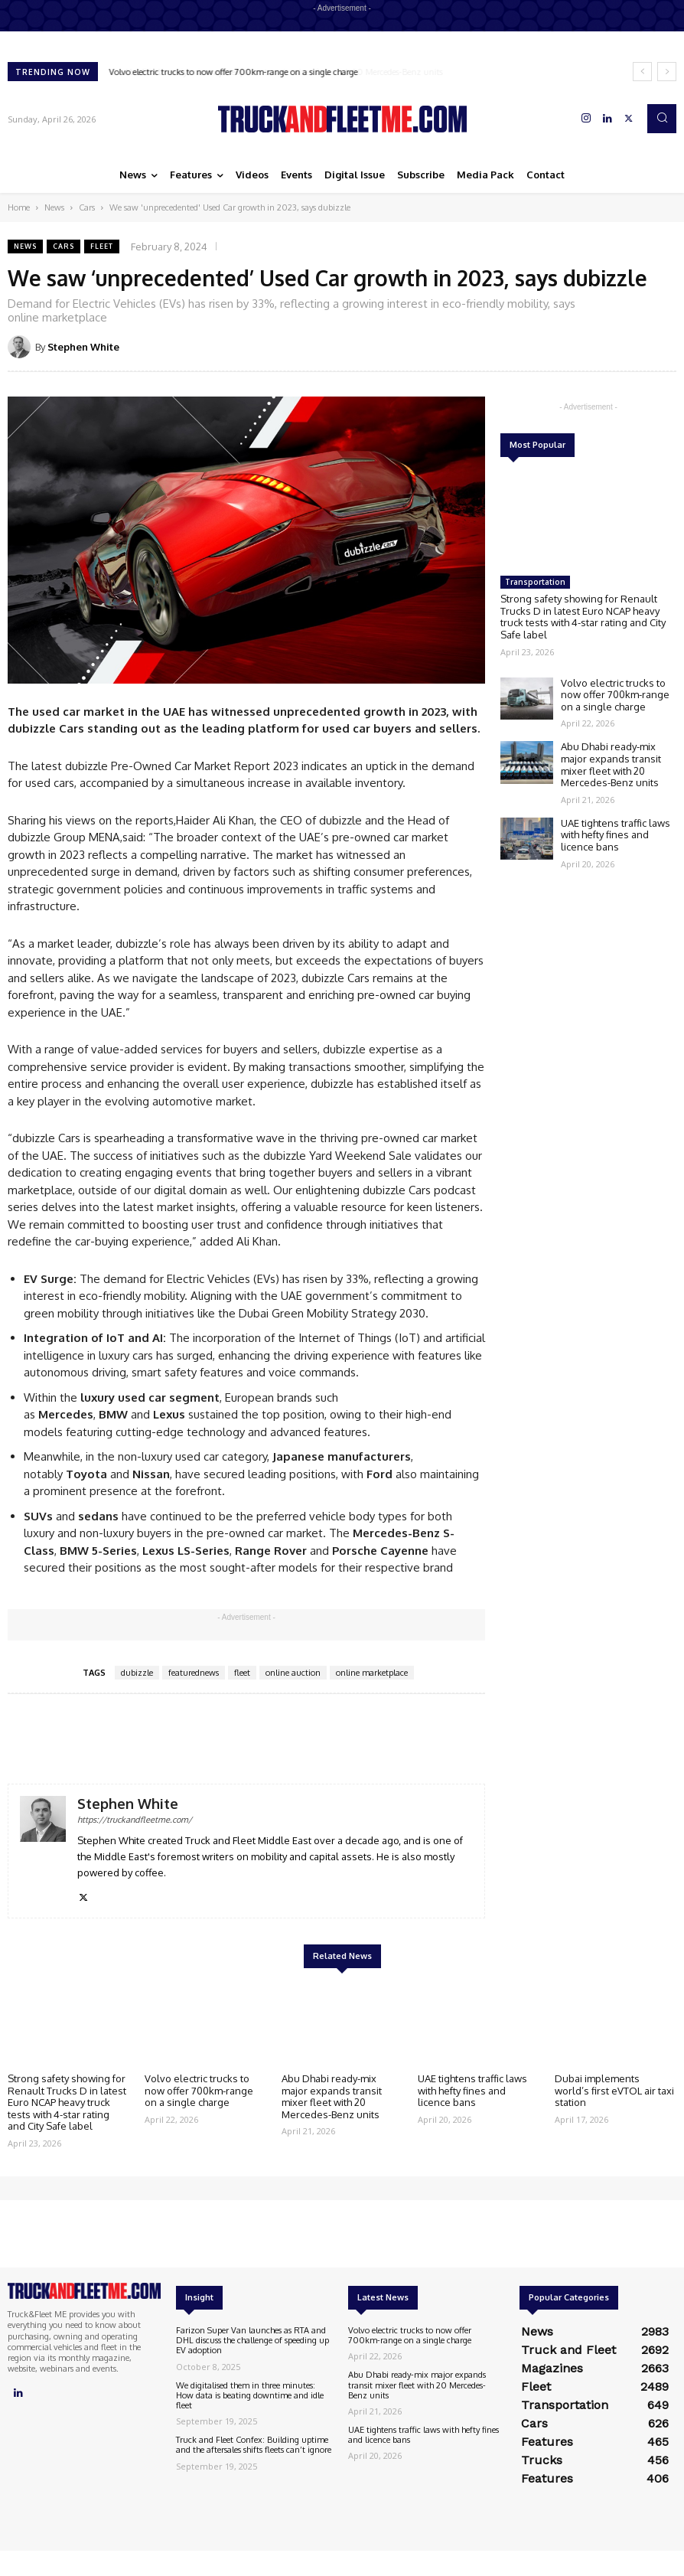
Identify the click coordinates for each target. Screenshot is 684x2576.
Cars (87, 207)
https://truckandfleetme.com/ (134, 1819)
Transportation (535, 581)
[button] (661, 118)
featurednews (193, 1672)
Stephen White (83, 347)
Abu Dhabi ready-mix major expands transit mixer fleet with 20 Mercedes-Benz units (611, 764)
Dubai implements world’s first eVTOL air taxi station (614, 2090)
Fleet (101, 246)
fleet (242, 1672)
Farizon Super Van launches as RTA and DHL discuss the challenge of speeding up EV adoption (252, 2340)
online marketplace (372, 1672)
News (54, 207)
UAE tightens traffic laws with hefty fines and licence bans (615, 835)
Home (19, 207)
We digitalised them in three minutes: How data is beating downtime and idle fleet (250, 2395)
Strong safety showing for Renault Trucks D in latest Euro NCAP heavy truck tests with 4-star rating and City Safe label (583, 617)
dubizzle (137, 1672)
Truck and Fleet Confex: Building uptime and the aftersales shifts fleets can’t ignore (253, 2444)
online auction (293, 1672)
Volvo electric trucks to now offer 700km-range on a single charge (233, 72)
